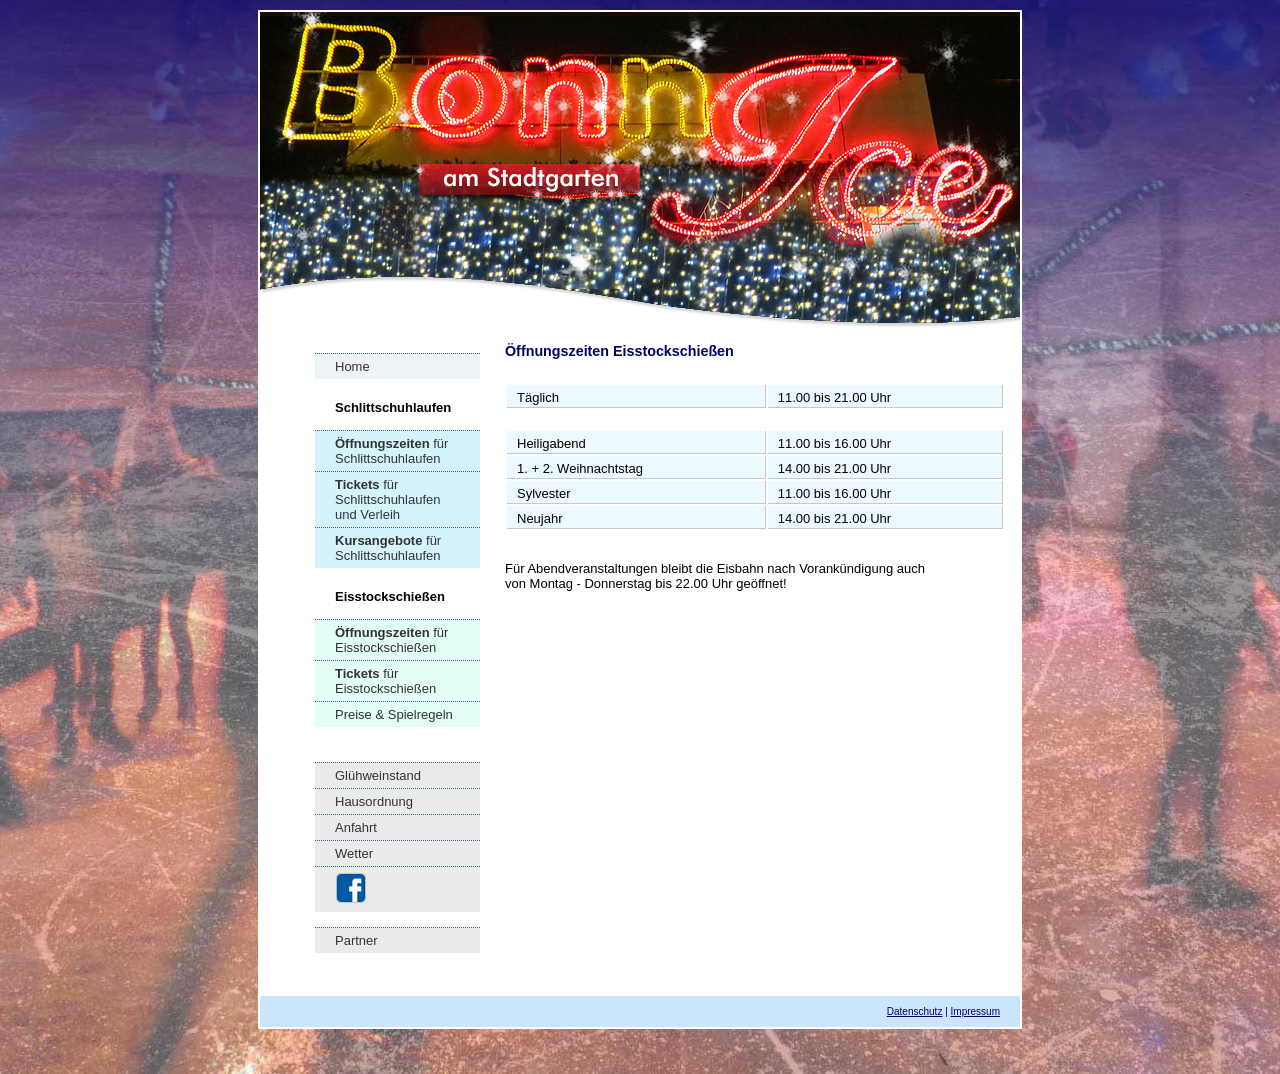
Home (352, 366)
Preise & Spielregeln (394, 714)
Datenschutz (915, 1011)
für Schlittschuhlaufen (391, 451)
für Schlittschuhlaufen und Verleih (388, 499)
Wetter (354, 853)
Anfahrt (356, 827)
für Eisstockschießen (391, 640)
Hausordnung (374, 801)
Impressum (975, 1011)
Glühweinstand (378, 775)
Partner (356, 940)
